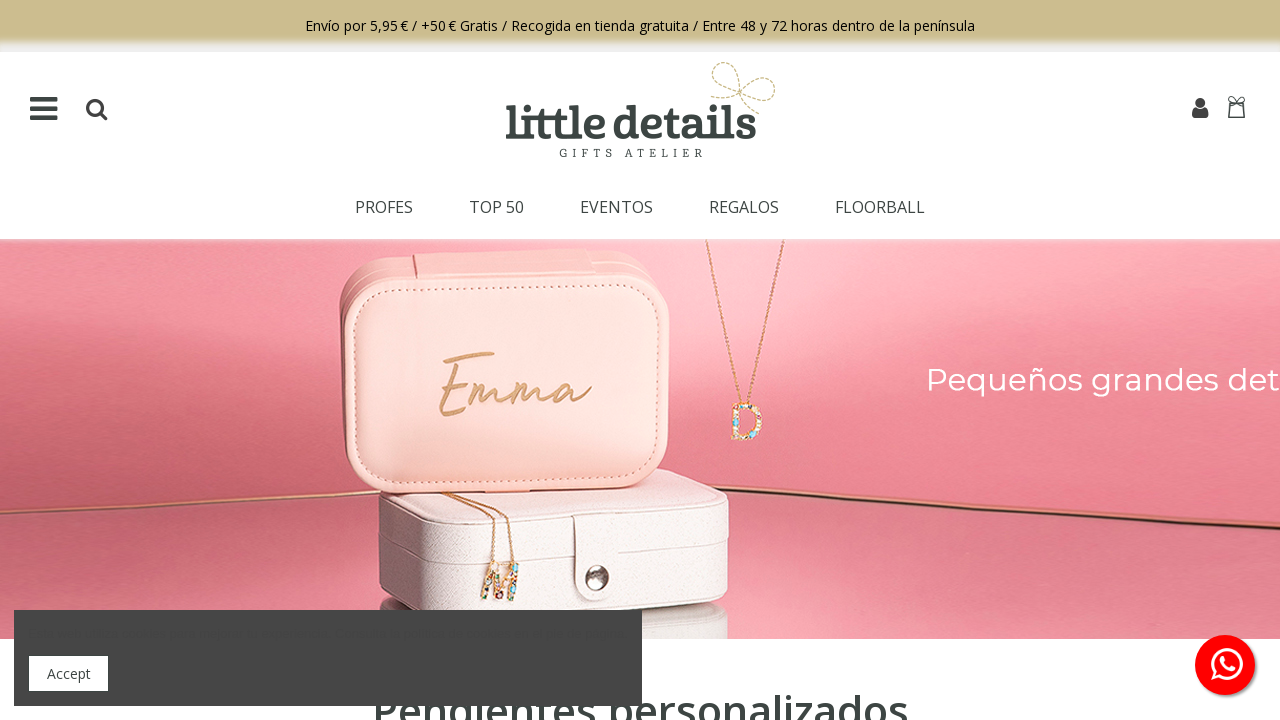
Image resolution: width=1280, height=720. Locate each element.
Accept (69, 673)
